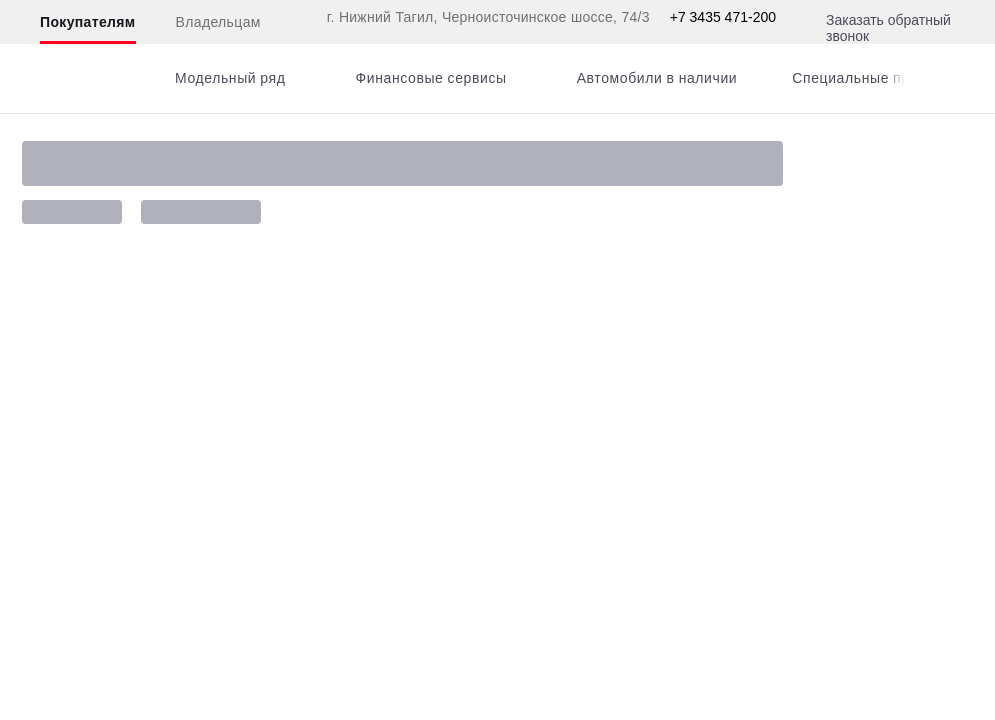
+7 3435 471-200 (723, 17)
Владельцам (218, 22)
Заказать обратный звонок (888, 28)
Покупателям (88, 22)
